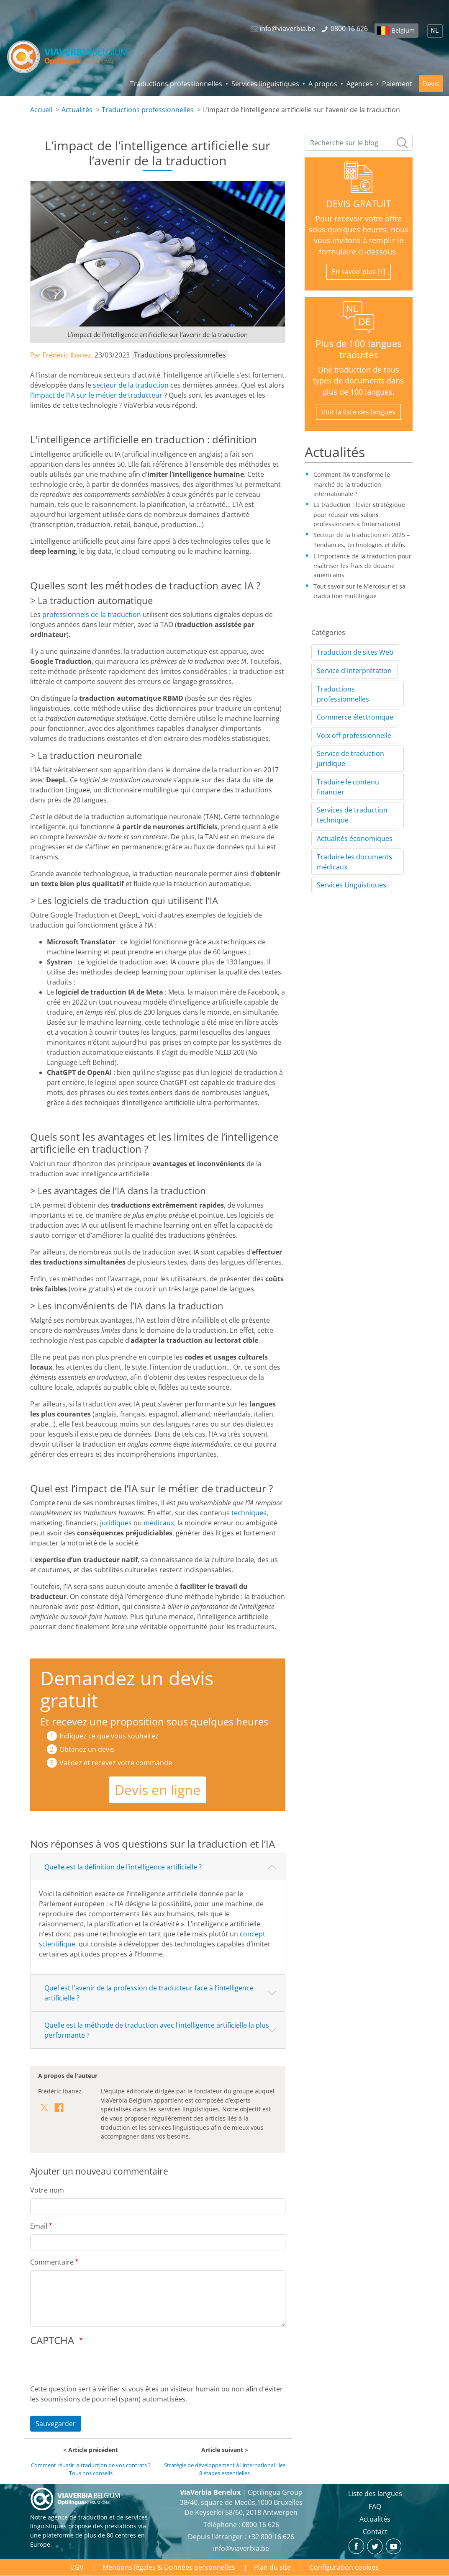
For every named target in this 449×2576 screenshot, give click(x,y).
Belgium (403, 30)
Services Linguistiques (351, 885)
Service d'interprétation (354, 670)
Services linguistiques (265, 83)
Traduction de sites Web (355, 652)
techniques (249, 1512)
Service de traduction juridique (350, 758)
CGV (77, 2567)
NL (435, 31)
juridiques (116, 1522)
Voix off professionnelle (354, 735)
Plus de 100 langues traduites (358, 349)
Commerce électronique (355, 717)
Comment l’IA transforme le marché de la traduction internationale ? (351, 483)
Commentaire (52, 2262)
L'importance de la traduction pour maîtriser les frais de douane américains (362, 565)
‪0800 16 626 (260, 2524)
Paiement (397, 83)
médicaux (159, 1522)
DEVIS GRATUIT (358, 203)
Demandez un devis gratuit (126, 1689)
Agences (359, 83)
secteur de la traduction (131, 385)
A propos (322, 83)
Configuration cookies (344, 2567)
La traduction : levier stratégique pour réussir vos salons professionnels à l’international (359, 514)
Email (38, 2226)
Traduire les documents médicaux (354, 862)
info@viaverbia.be (241, 2548)
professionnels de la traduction (91, 614)
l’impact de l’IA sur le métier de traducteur (96, 395)
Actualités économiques (355, 838)
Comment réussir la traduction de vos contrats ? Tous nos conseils (91, 2469)
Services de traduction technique (352, 815)
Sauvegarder (56, 2423)
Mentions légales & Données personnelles (169, 2567)
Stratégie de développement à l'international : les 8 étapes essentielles (224, 2469)
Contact (375, 2531)
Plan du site (272, 2567)
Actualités (77, 109)
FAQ (375, 2506)
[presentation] (93, 2367)
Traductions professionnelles (176, 83)
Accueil (41, 109)
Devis (430, 83)
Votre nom (47, 2190)
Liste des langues (375, 2493)
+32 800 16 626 (271, 2536)
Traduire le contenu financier (348, 787)
